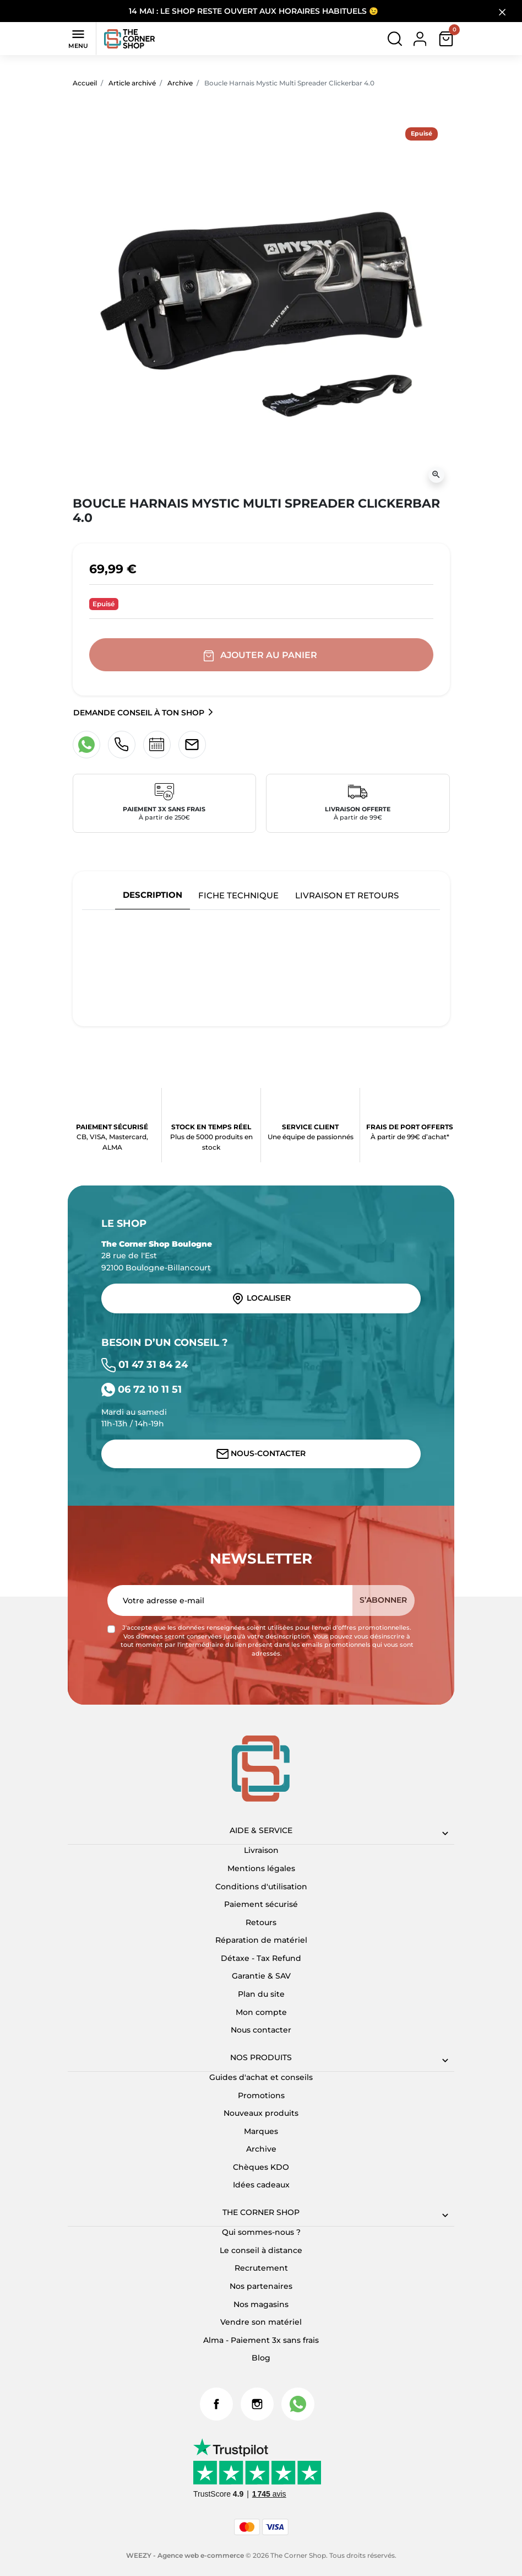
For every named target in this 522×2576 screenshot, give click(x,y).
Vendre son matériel (261, 2322)
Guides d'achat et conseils (261, 2077)
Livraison (261, 1850)
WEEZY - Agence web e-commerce (185, 2555)
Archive (180, 83)
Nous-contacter (261, 1453)
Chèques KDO (261, 2167)
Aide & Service (261, 1830)
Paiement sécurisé (261, 1904)
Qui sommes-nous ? (261, 2232)
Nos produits (261, 2057)
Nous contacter (261, 2030)
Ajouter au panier (261, 655)
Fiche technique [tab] (238, 895)
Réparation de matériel (261, 1940)
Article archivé (132, 83)
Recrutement (261, 2268)
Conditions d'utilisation (261, 1886)
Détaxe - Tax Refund (261, 1958)
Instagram (257, 2404)
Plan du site (261, 1994)
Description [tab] (152, 895)
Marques (261, 2131)
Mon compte (261, 2012)
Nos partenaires (261, 2286)
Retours (261, 1922)
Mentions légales (261, 1868)
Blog (261, 2358)
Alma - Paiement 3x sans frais (261, 2340)
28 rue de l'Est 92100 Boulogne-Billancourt (156, 1256)
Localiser (261, 1298)
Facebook (216, 2404)
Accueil (85, 83)
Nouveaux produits (261, 2113)
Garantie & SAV (261, 1976)
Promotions (261, 2095)
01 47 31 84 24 (144, 1364)
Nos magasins (261, 2304)
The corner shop (261, 2212)
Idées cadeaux (261, 2185)
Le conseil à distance (261, 2250)
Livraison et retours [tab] (347, 895)
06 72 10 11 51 (141, 1389)
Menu (78, 38)
